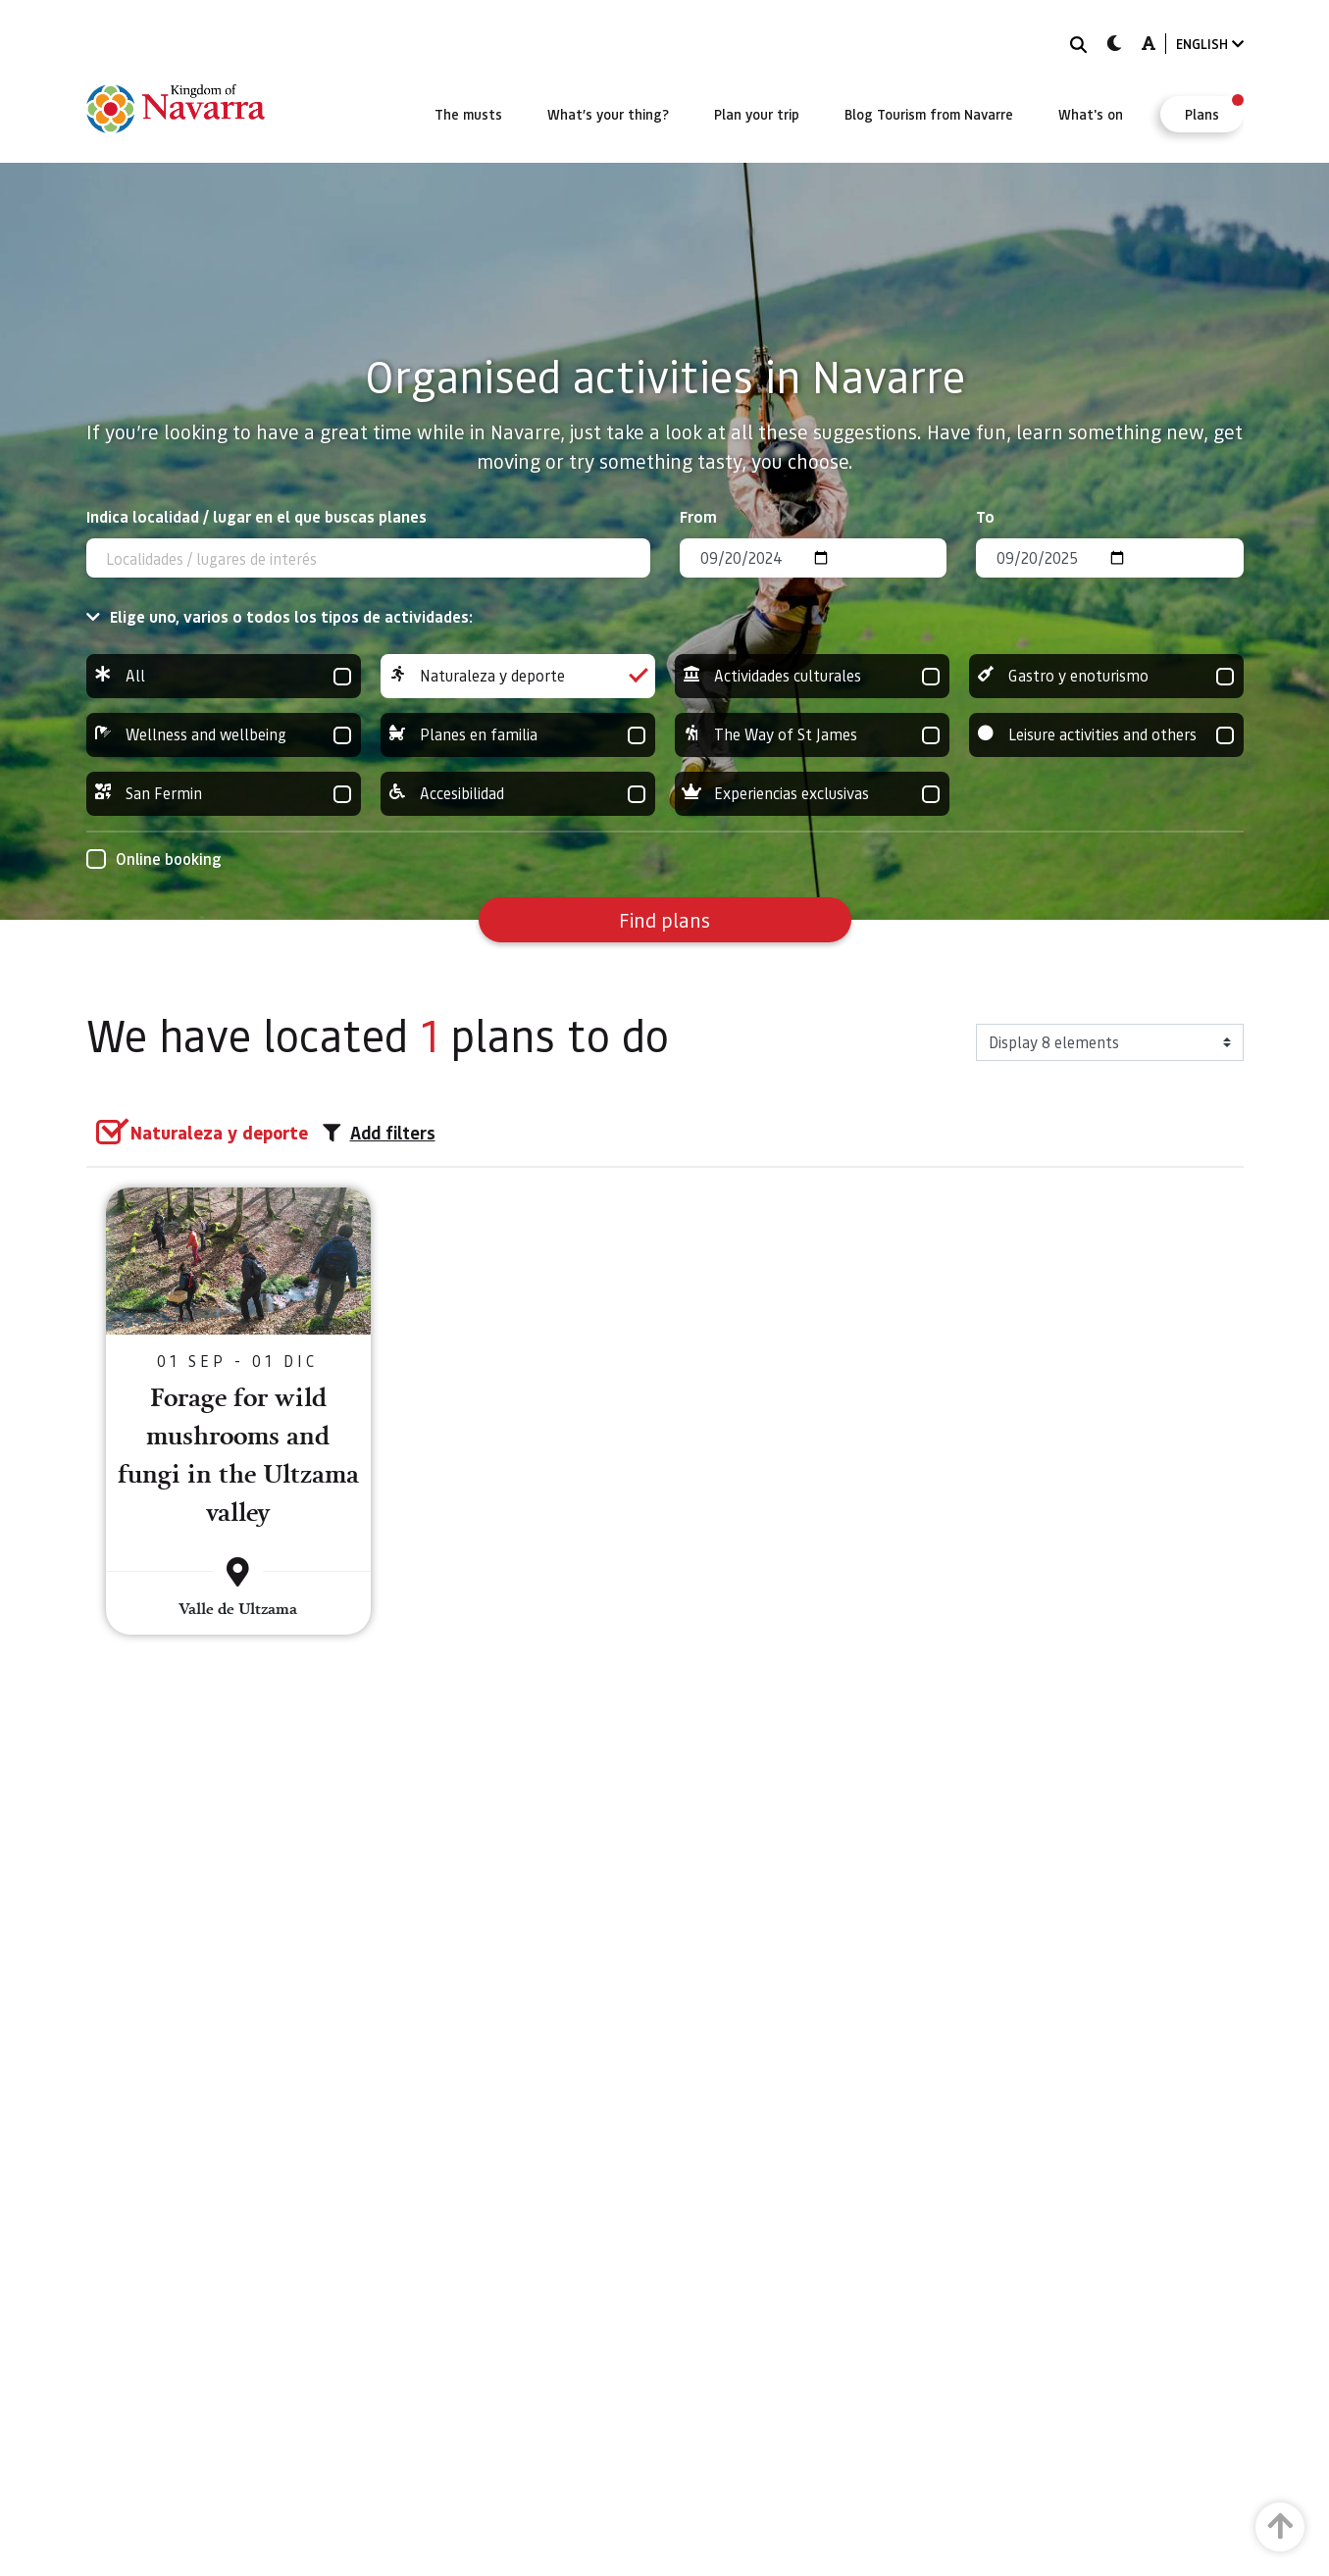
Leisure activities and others (1106, 735)
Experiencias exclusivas (812, 794)
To (985, 516)
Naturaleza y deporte (518, 676)
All (223, 676)
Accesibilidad (518, 794)
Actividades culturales (812, 676)
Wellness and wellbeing (223, 735)
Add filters (379, 1132)
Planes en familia (518, 735)
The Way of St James (812, 735)
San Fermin (223, 794)
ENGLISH (1210, 43)
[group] (223, 676)
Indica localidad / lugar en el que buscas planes (256, 516)
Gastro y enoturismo (1106, 676)
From (698, 516)
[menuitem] (468, 114)
